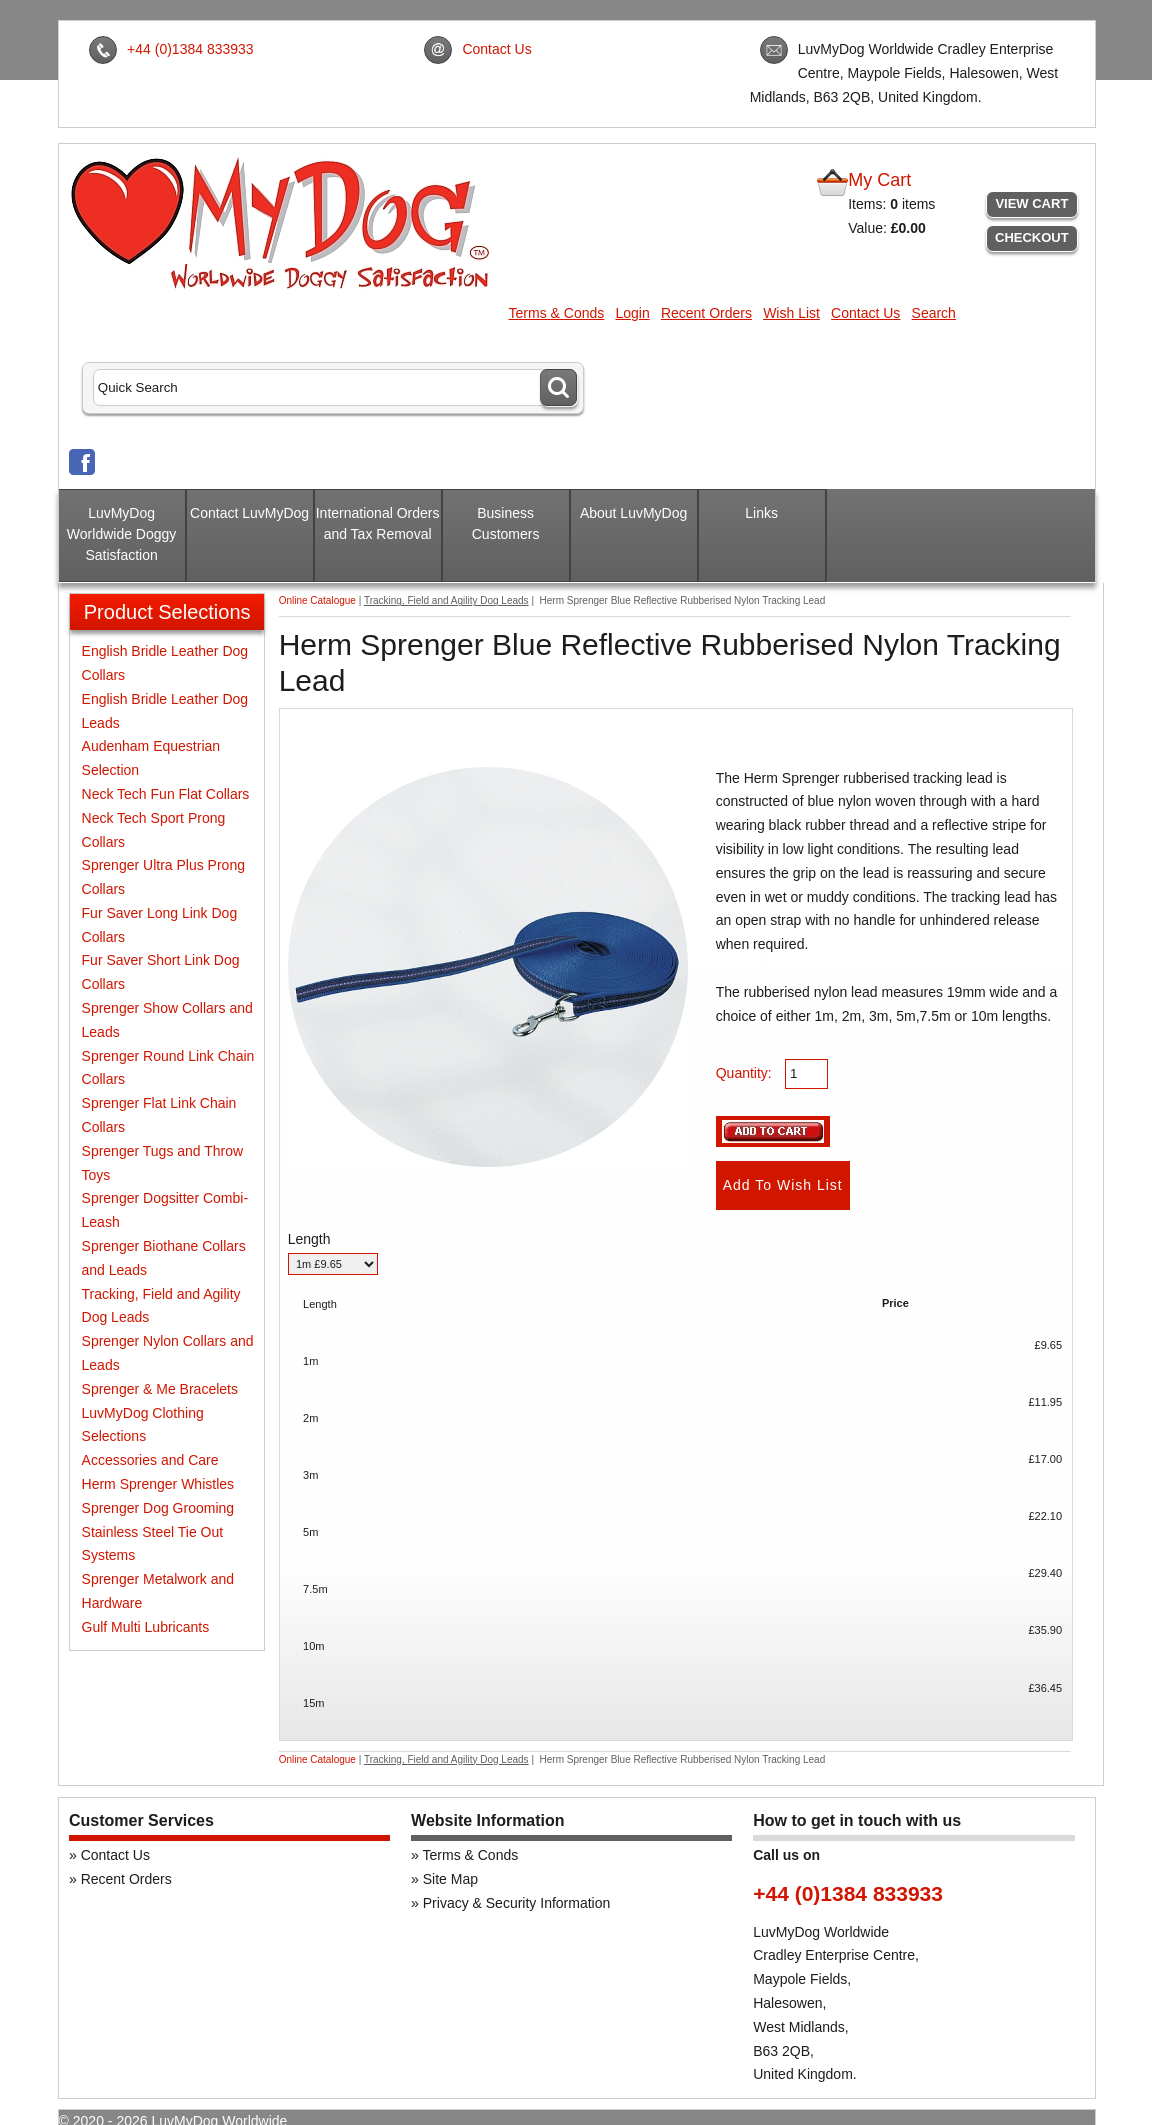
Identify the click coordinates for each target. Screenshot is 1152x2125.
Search (934, 313)
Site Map (450, 1879)
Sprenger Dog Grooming (158, 1508)
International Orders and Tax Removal (378, 523)
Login (632, 313)
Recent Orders (706, 313)
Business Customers (506, 523)
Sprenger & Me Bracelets (160, 1389)
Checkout (1032, 237)
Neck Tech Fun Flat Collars (166, 794)
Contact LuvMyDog (249, 513)
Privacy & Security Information (517, 1903)
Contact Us (496, 49)
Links (761, 513)
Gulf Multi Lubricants (146, 1627)
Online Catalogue (317, 600)
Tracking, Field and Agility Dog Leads (446, 600)
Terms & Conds (557, 313)
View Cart (1031, 203)
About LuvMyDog (633, 513)
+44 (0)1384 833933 (190, 49)
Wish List (791, 313)
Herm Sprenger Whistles (158, 1484)
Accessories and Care (150, 1460)
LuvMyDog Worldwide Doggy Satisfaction (121, 534)
